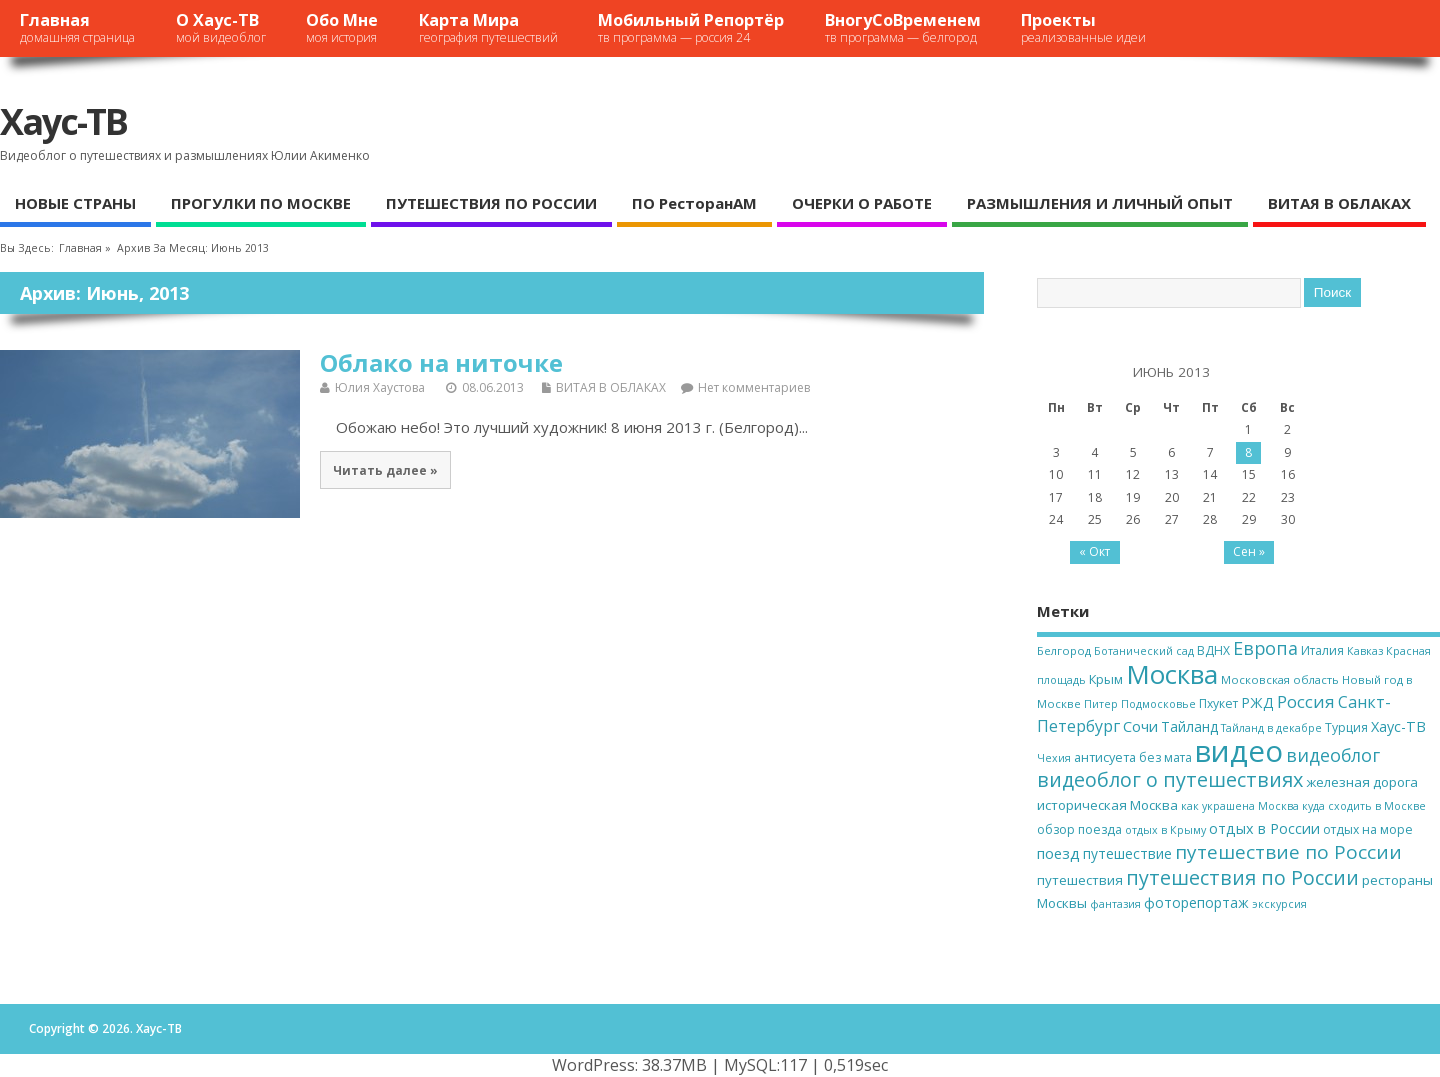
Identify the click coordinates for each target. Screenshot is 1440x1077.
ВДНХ (1213, 650)
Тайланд (1189, 726)
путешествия (1080, 880)
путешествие (1127, 853)
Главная (77, 27)
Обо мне (342, 27)
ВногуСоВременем (903, 27)
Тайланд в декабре (1271, 728)
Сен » (1249, 551)
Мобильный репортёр (691, 27)
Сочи (1140, 726)
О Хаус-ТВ (221, 27)
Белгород (1064, 650)
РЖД (1257, 702)
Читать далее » (385, 470)
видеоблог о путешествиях (1170, 779)
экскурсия (1279, 904)
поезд (1058, 853)
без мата (1165, 757)
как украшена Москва (1240, 806)
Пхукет (1218, 703)
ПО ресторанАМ (694, 203)
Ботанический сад (1144, 651)
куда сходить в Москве (1364, 806)
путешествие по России (1288, 852)
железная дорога (1362, 782)
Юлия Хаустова (380, 387)
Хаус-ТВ (63, 121)
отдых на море (1368, 829)
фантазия (1115, 904)
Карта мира (488, 27)
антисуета (1105, 757)
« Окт (1094, 551)
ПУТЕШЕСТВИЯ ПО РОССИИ (491, 203)
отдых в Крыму (1165, 830)
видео (1239, 751)
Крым (1106, 679)
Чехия (1054, 758)
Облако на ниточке (441, 362)
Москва (1172, 674)
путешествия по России (1242, 877)
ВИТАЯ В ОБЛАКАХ (1339, 203)
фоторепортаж (1196, 902)
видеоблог (1333, 755)
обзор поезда (1079, 829)
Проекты (1083, 27)
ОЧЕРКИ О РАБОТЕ (862, 203)
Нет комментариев (754, 387)
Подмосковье (1158, 704)
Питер (1101, 704)
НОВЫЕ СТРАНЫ (75, 203)
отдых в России (1264, 828)
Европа (1265, 648)
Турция (1346, 727)
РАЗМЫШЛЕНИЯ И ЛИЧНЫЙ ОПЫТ (1100, 203)
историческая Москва (1107, 805)
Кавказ (1365, 651)
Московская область (1280, 679)
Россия (1306, 701)
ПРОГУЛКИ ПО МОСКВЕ (261, 203)
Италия (1322, 650)
